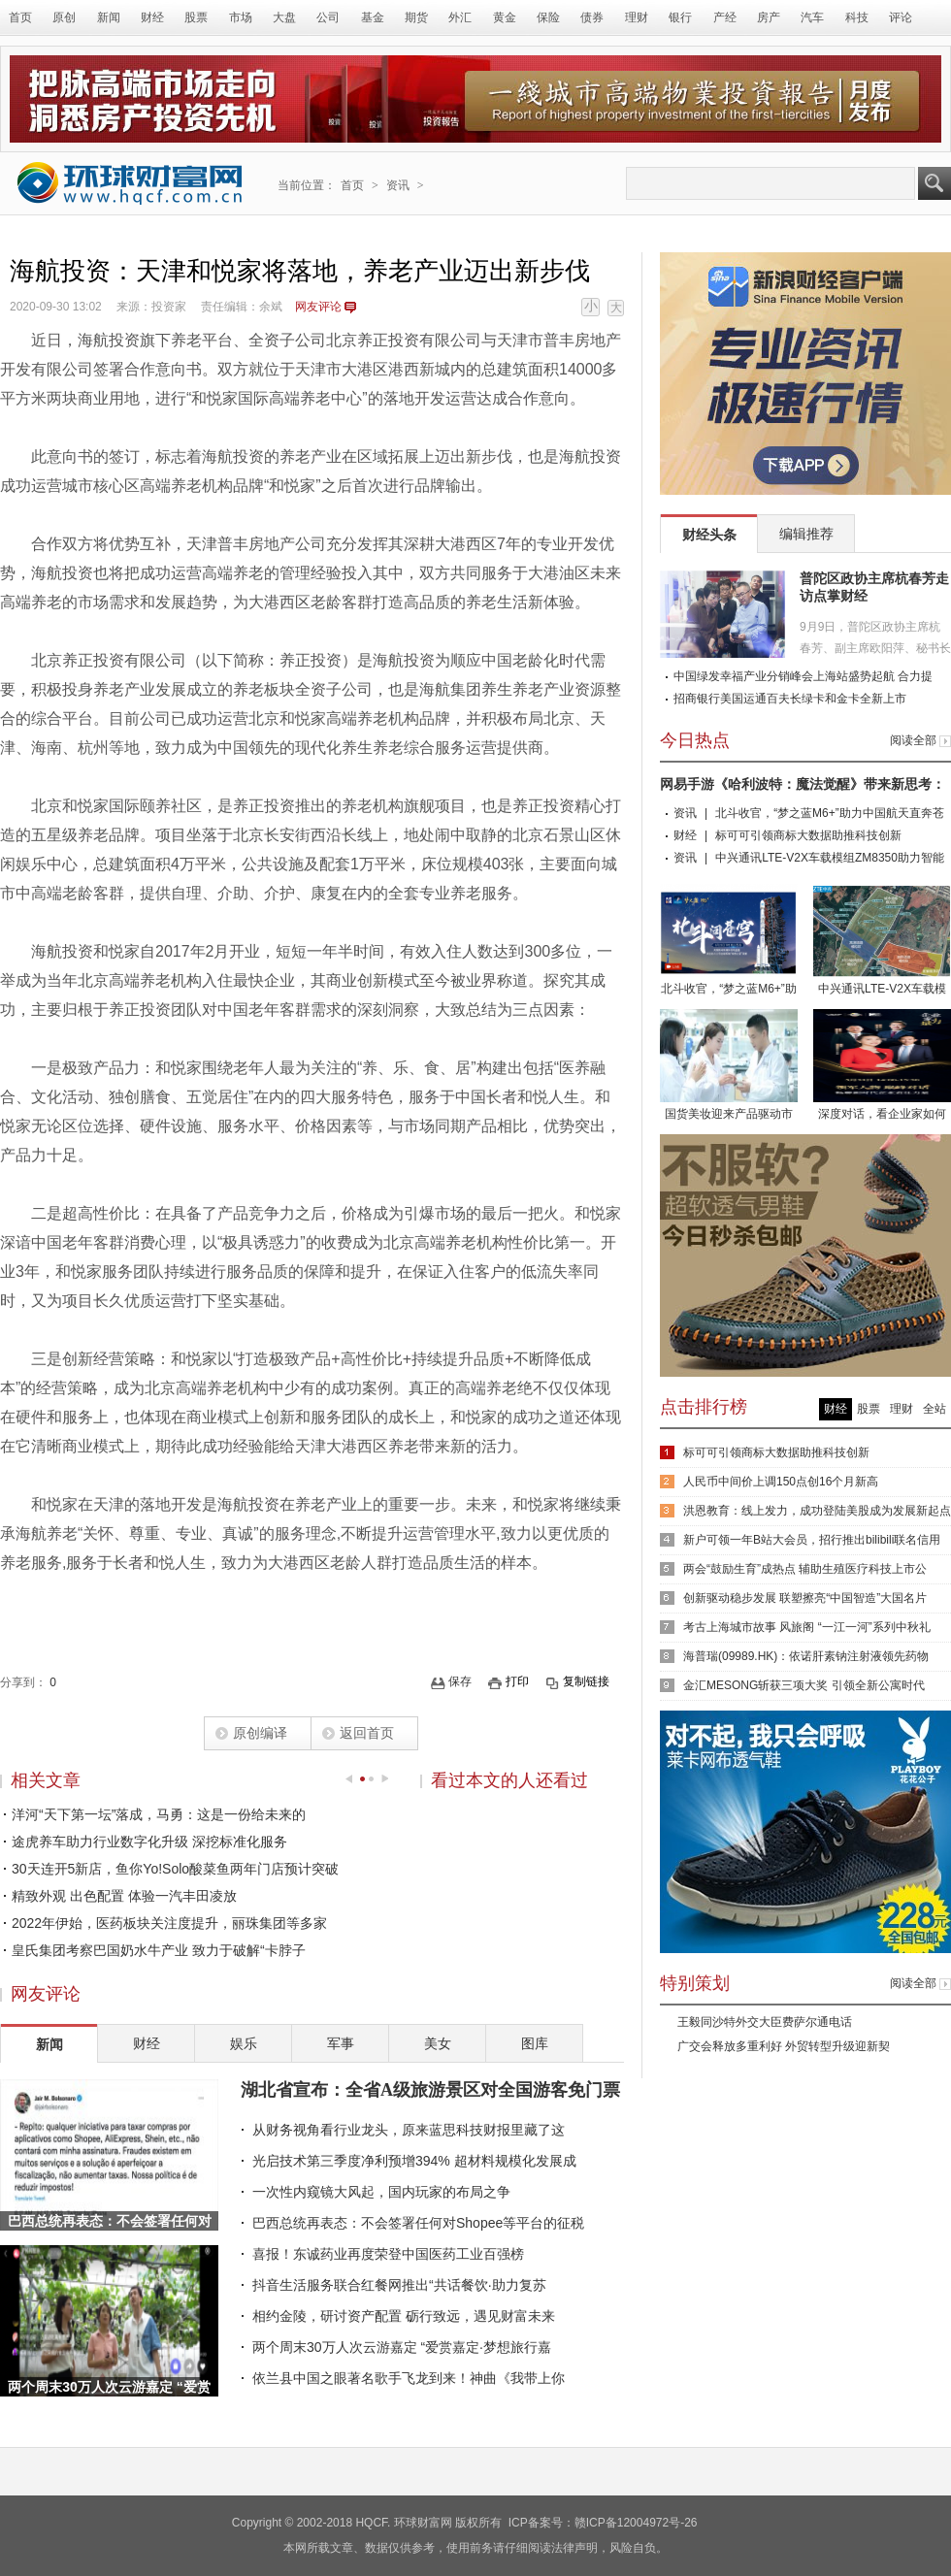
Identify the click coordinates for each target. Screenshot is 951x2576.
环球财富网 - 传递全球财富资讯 (130, 183)
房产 (768, 17)
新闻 (108, 17)
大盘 (284, 17)
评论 (900, 17)
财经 (152, 17)
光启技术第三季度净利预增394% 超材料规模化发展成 (414, 2160)
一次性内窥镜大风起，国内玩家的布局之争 (381, 2192)
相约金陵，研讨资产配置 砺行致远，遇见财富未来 (403, 2316)
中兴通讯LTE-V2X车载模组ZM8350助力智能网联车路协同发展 (882, 941)
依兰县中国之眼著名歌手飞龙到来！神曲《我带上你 (408, 2378)
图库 (534, 2043)
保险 (548, 17)
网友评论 (318, 306)
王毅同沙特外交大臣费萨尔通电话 (764, 2022)
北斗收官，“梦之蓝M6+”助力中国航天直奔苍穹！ (729, 941)
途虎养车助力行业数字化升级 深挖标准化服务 (149, 1841)
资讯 (398, 185)
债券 (592, 17)
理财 (636, 17)
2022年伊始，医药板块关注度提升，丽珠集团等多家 (169, 1923)
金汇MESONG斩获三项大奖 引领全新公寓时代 (804, 1685)
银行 (680, 17)
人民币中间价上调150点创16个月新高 (780, 1481)
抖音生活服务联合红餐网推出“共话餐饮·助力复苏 (399, 2285)
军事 (340, 2043)
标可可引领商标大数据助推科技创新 (808, 835)
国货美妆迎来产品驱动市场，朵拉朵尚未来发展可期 (729, 1067)
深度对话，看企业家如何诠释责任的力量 (882, 1067)
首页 (20, 17)
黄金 (504, 17)
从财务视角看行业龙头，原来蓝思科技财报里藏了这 (408, 2129)
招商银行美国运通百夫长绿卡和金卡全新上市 (789, 698)
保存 (460, 1681)
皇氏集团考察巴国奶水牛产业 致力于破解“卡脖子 (159, 1950)
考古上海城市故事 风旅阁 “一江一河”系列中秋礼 (807, 1627)
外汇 (460, 17)
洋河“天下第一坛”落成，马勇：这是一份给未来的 (159, 1814)
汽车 (812, 17)
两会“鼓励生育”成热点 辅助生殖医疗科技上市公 (805, 1569)
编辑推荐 (806, 533)
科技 (857, 17)
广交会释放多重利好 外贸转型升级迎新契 (783, 2046)
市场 (240, 17)
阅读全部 (913, 740)
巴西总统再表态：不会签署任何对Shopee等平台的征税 (418, 2223)
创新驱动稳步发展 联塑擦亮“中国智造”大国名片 (805, 1598)
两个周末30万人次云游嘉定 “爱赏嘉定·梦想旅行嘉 (401, 2347)
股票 (196, 17)
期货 (416, 17)
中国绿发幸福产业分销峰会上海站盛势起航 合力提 (803, 676)
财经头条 (709, 534)
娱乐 (243, 2043)
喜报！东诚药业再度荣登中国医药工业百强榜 (388, 2254)
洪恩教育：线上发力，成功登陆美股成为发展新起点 (817, 1510)
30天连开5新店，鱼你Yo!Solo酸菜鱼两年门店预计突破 (175, 1868)
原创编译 (260, 1733)
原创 (64, 17)
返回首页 (367, 1733)
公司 (328, 17)
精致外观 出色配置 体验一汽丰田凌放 (124, 1896)
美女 (437, 2043)
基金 (372, 17)
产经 (725, 17)
